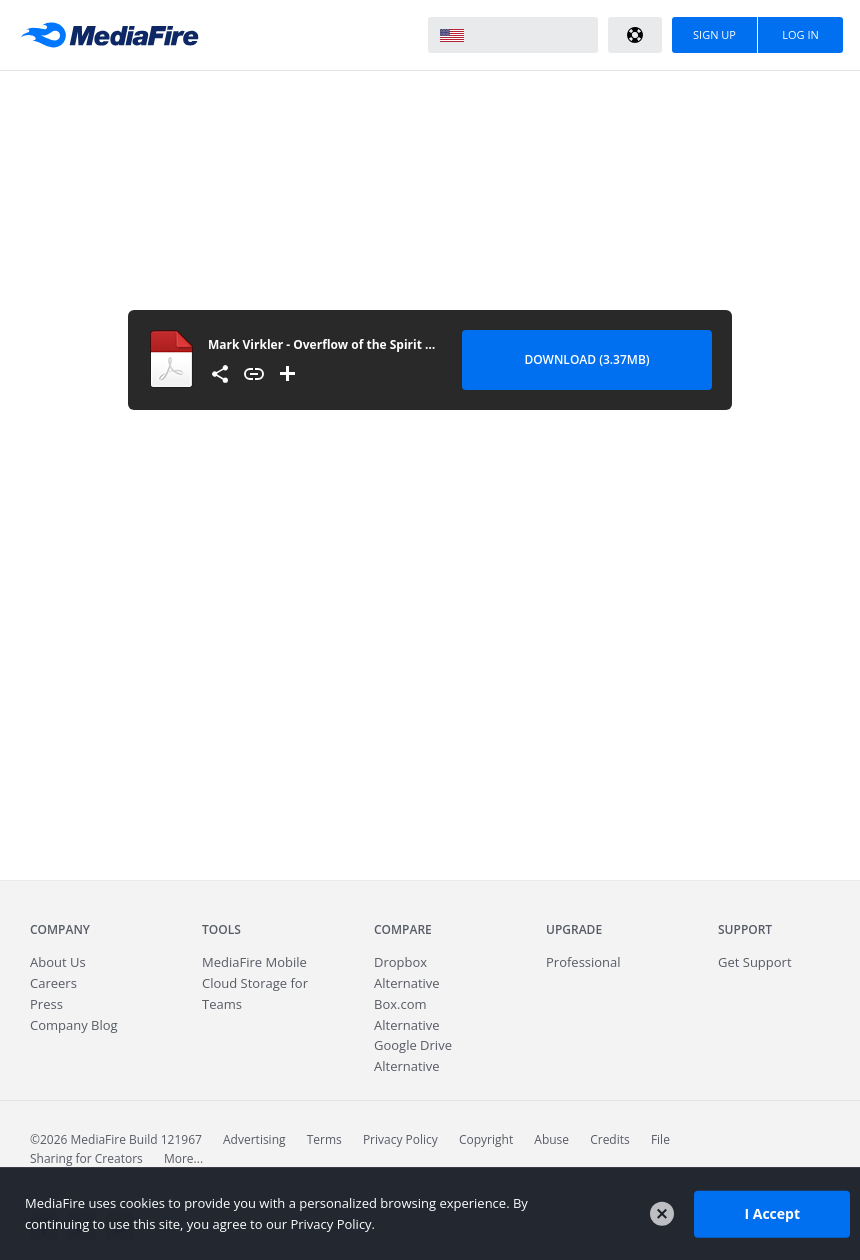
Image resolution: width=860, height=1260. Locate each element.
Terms (324, 1139)
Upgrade (574, 929)
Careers (53, 983)
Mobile (254, 962)
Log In (800, 34)
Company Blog (74, 1025)
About (58, 962)
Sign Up (714, 34)
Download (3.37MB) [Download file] (586, 359)
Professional (583, 962)
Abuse (551, 1139)
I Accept (772, 1213)
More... (183, 1158)
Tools (221, 929)
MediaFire (115, 35)
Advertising (254, 1139)
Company (60, 929)
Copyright (486, 1139)
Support (745, 929)
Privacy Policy (400, 1139)
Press (46, 1004)
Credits (610, 1139)
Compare (403, 929)
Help (635, 35)
